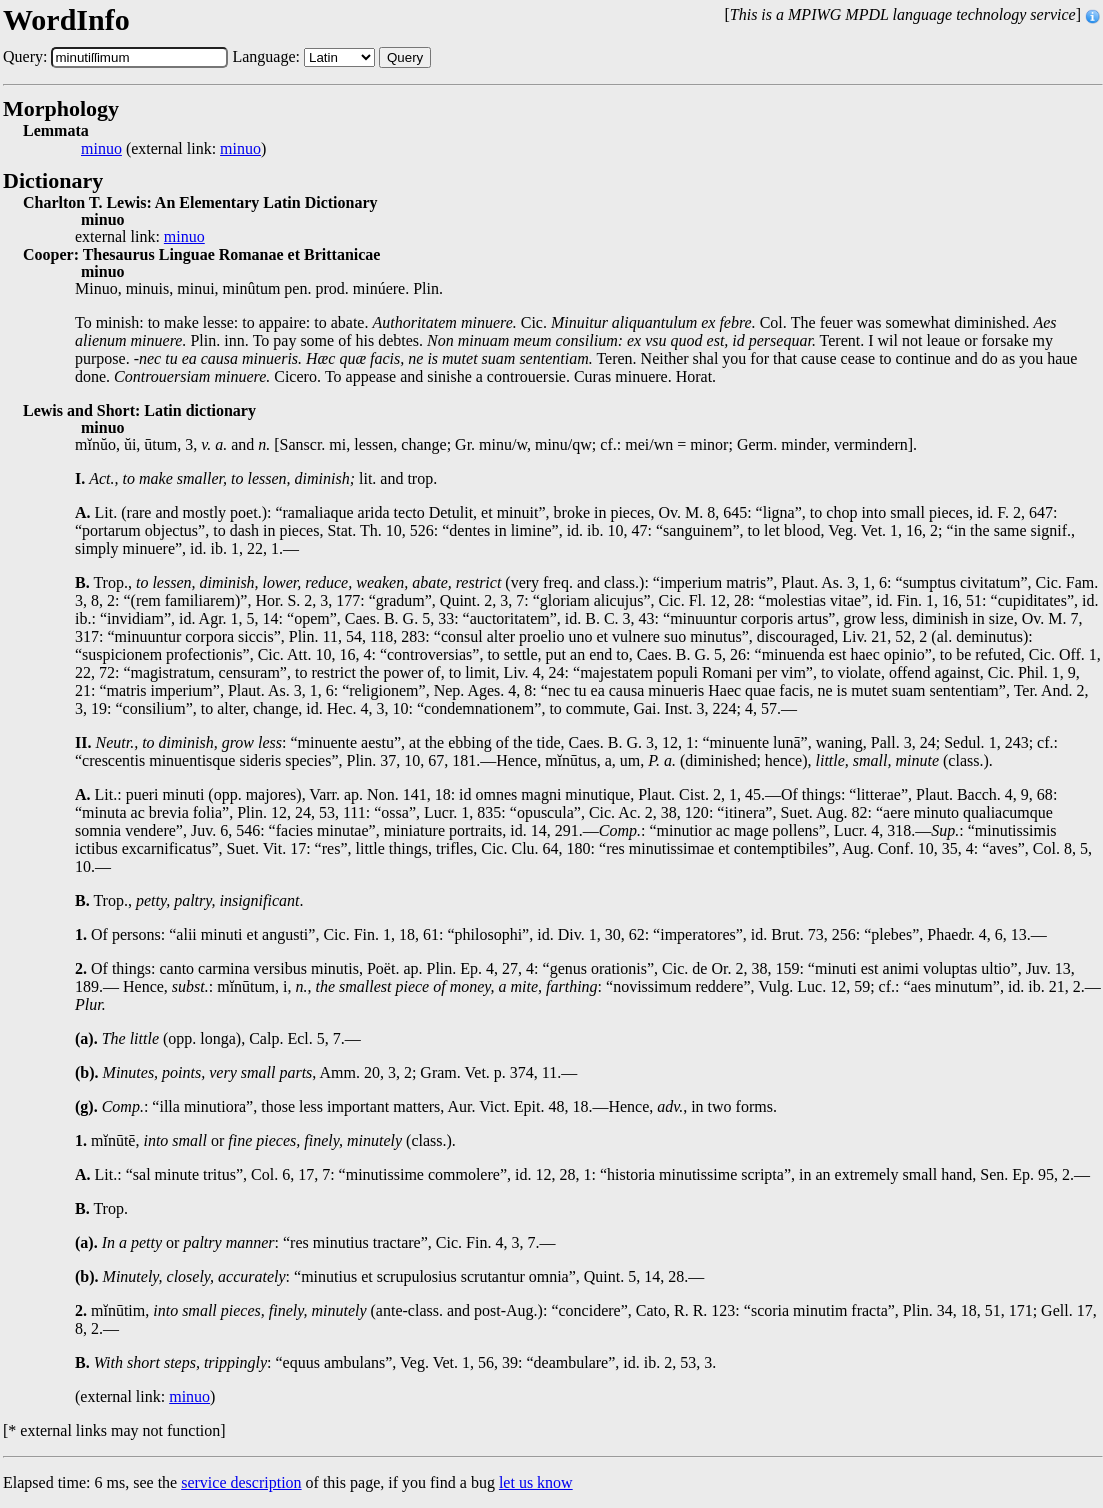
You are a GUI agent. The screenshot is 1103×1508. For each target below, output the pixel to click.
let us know (536, 1482)
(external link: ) (173, 149)
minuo (101, 149)
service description (241, 1482)
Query (405, 57)
